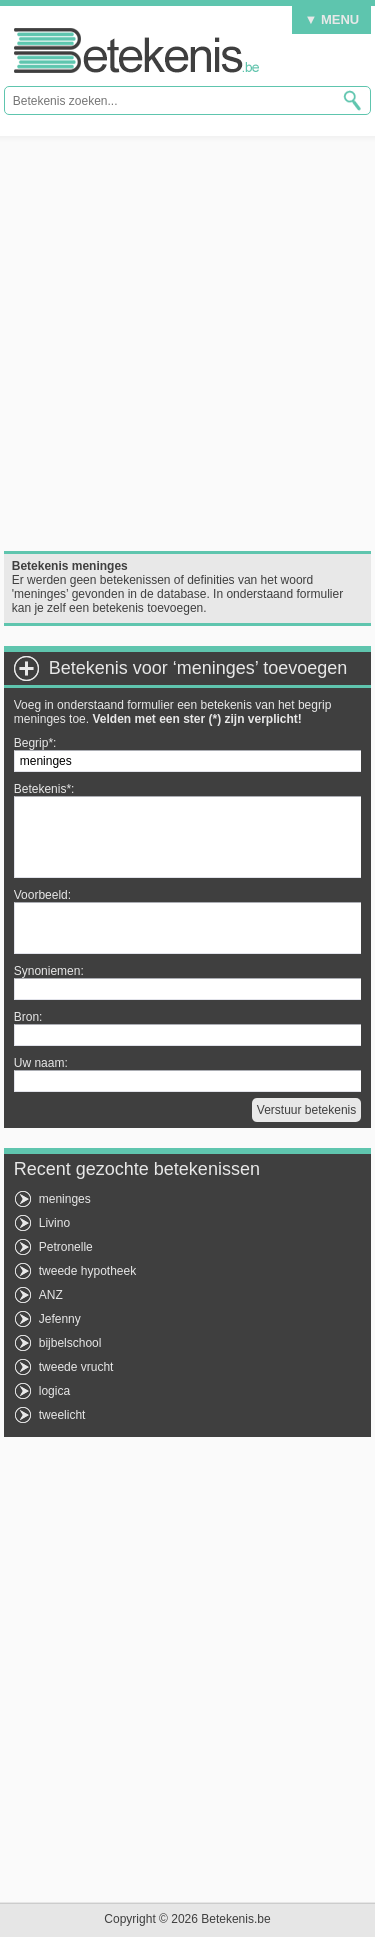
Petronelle (66, 1247)
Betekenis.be (136, 50)
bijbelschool (70, 1343)
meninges (65, 1199)
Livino (54, 1223)
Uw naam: (41, 1063)
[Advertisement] (187, 343)
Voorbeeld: (42, 895)
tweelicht (62, 1415)
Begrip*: (35, 743)
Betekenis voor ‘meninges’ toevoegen (198, 668)
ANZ (51, 1295)
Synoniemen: (49, 971)
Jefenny (60, 1319)
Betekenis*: (44, 789)
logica (54, 1391)
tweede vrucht (76, 1367)
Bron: (28, 1017)
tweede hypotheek (87, 1271)
